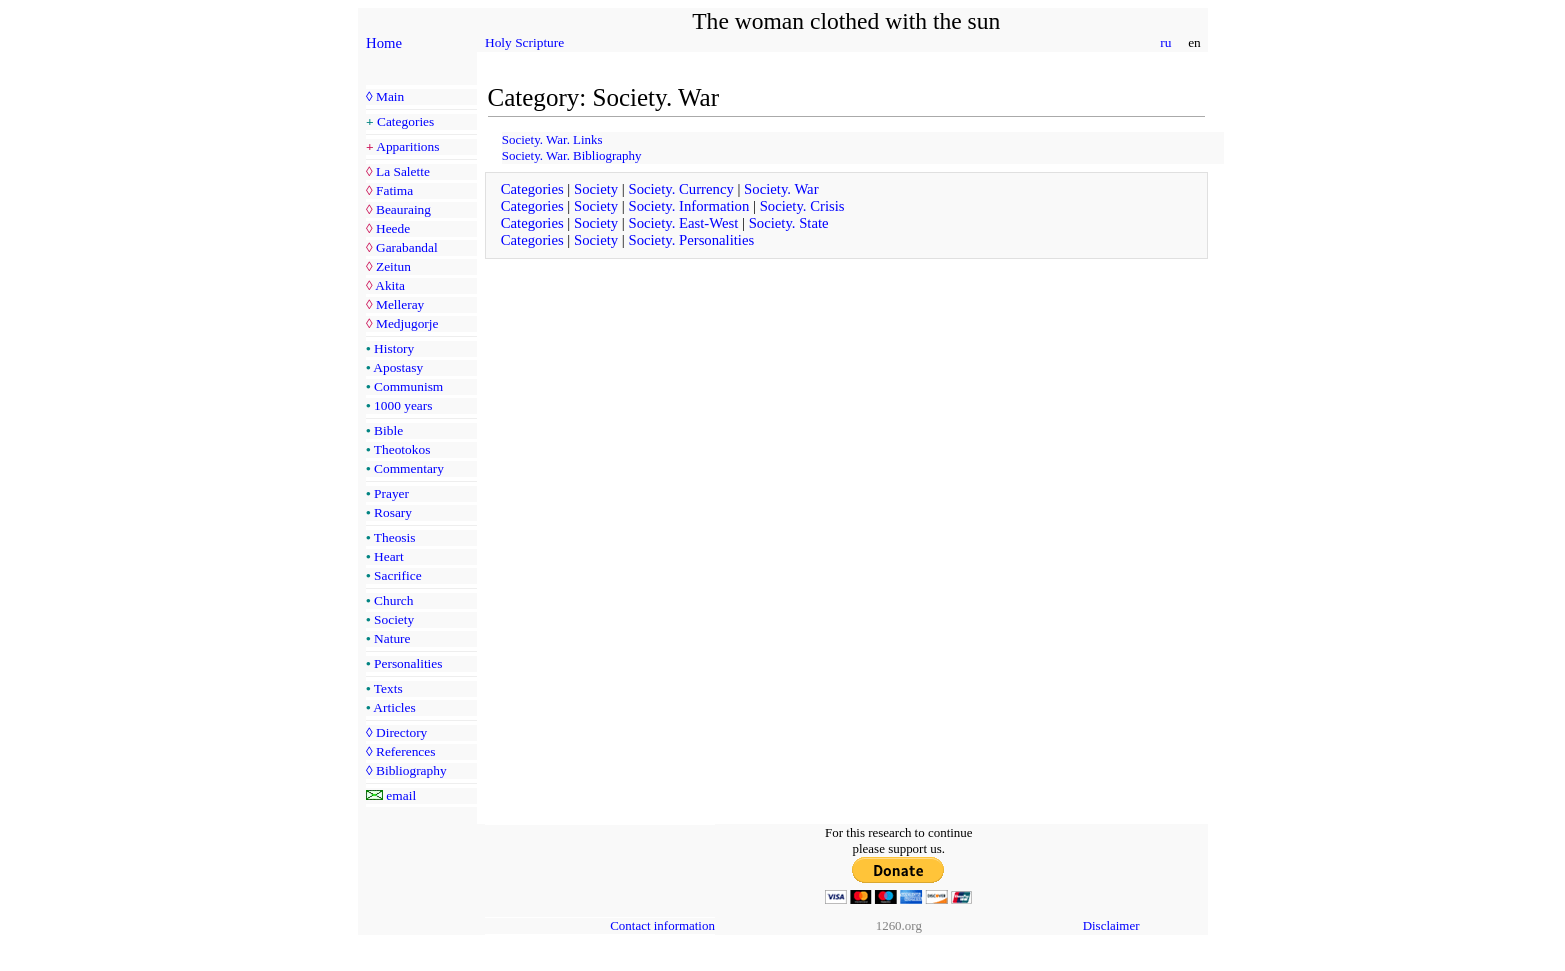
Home (384, 43)
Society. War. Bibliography (572, 155)
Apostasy (398, 367)
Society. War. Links (552, 139)
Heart (389, 556)
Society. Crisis (802, 206)
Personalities (408, 663)
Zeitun (393, 266)
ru (1166, 42)
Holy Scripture (524, 42)
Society (394, 619)
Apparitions (407, 146)
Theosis (395, 537)
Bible (388, 430)
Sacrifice (398, 575)
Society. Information (688, 206)
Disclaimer (1111, 925)
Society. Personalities (691, 240)
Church (393, 600)
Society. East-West (683, 223)
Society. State (789, 223)
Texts (388, 688)
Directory (401, 732)
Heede (393, 228)
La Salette (403, 171)
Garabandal (407, 247)
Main (390, 96)
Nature (392, 638)
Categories (405, 121)
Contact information (662, 925)
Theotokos (402, 449)
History (394, 348)
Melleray (400, 304)
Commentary (409, 468)
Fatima (394, 190)
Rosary (393, 512)
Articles (394, 707)
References (405, 751)
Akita (390, 285)
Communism (408, 386)
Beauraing (403, 209)
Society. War (781, 189)
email (401, 795)
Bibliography (411, 770)
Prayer (391, 493)
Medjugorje (407, 323)
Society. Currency (680, 189)
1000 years (403, 405)
